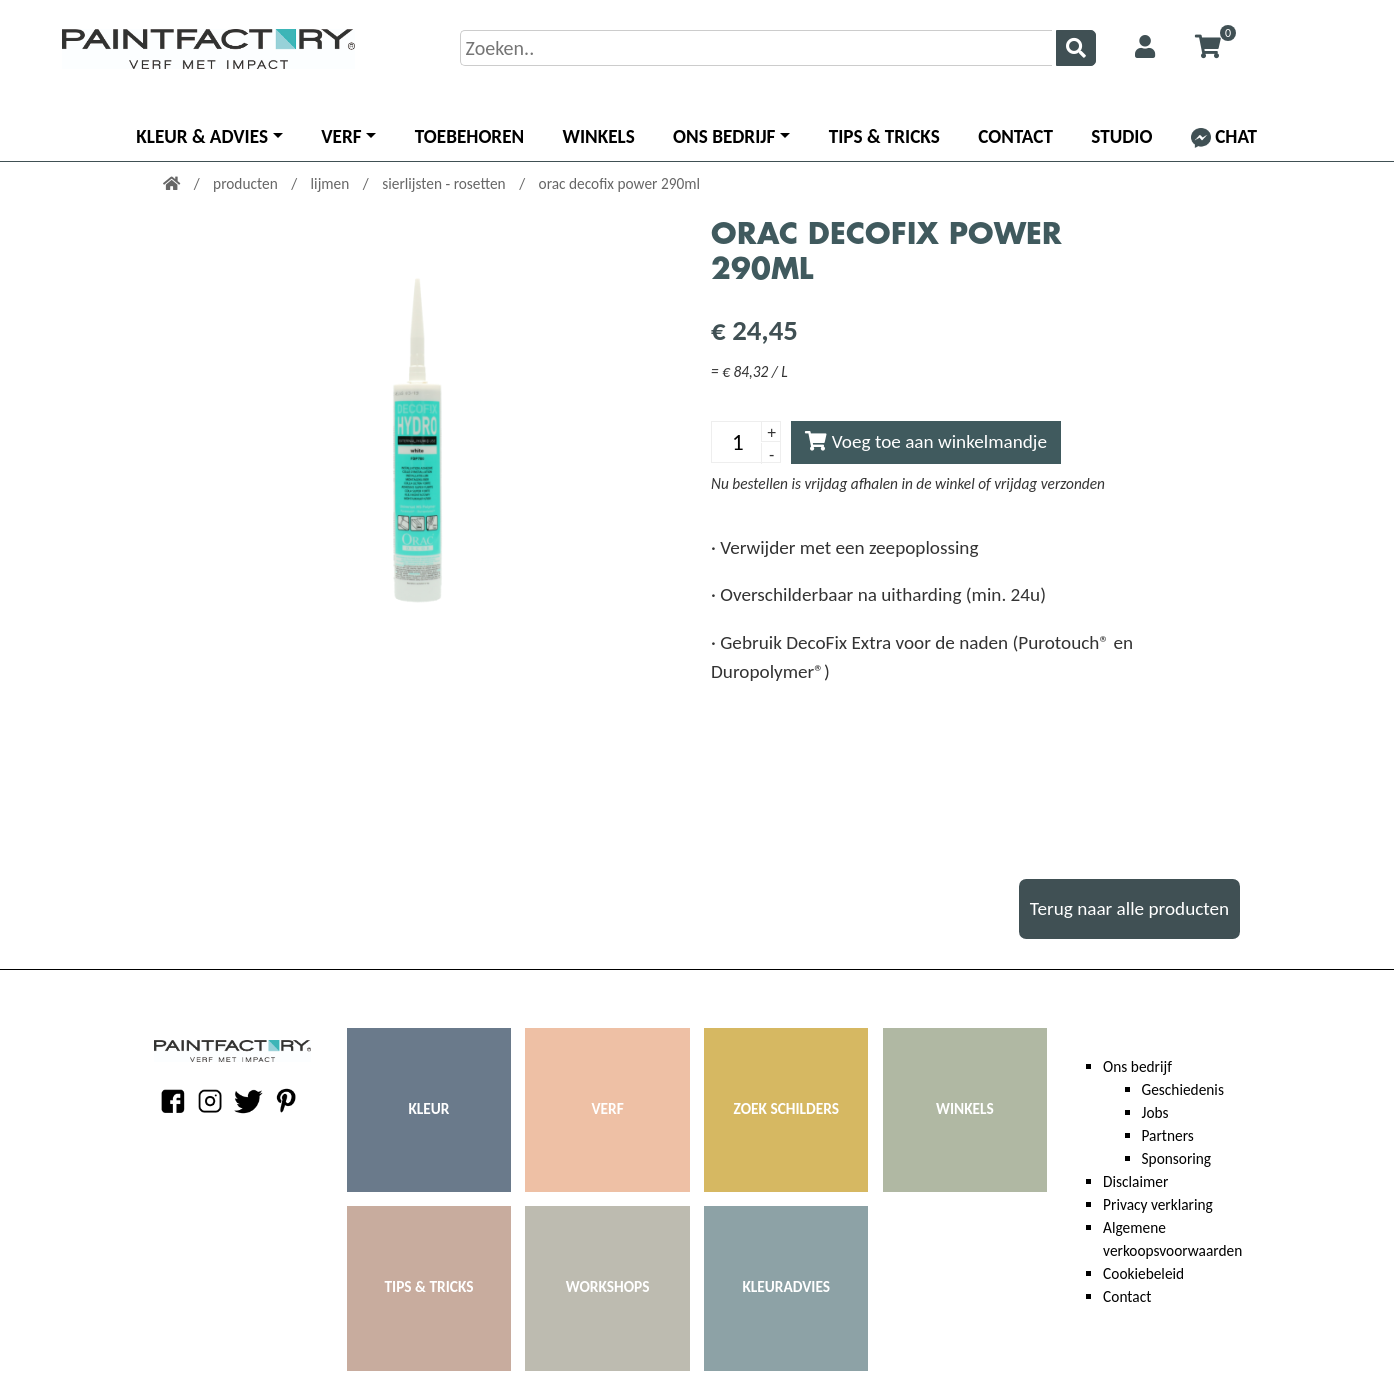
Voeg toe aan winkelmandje (926, 441)
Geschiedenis (1183, 1089)
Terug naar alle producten (1129, 908)
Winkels (599, 136)
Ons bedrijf (724, 136)
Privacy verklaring (1158, 1204)
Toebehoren (469, 136)
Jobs (1155, 1112)
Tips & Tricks (884, 136)
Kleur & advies (202, 136)
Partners (1168, 1135)
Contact (1015, 136)
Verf (341, 136)
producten (247, 183)
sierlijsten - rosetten (445, 183)
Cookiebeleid (1143, 1273)
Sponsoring (1177, 1158)
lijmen (332, 183)
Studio (1121, 136)
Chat (1224, 136)
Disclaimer (1135, 1181)
